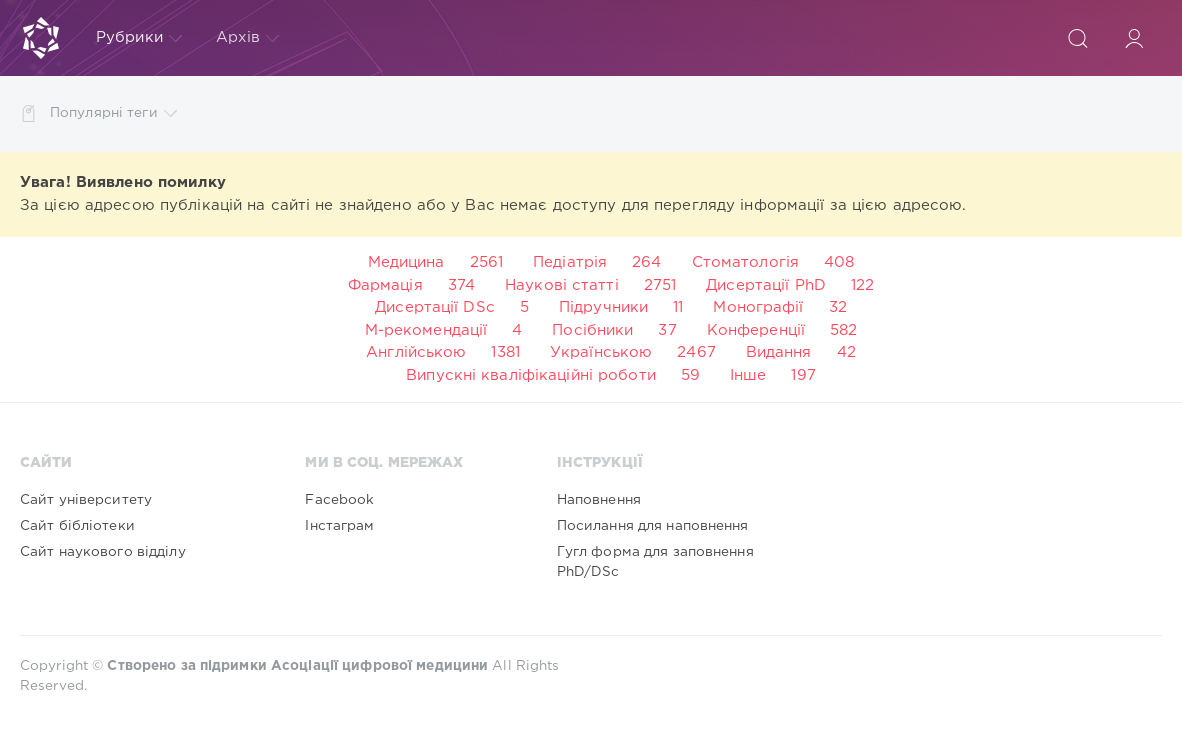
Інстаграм (339, 526)
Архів (248, 38)
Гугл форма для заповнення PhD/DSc (655, 562)
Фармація (385, 285)
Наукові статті (562, 285)
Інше (748, 375)
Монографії (758, 307)
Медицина (406, 262)
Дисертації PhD (766, 285)
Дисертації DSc (435, 307)
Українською (601, 352)
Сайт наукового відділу (103, 552)
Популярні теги (113, 113)
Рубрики (139, 38)
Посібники (592, 330)
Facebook (339, 500)
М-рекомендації (426, 330)
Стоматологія (745, 262)
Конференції (756, 330)
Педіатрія (570, 262)
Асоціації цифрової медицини (379, 666)
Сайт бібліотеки (77, 526)
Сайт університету (86, 500)
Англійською (416, 352)
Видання (779, 352)
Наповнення (599, 500)
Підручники (603, 307)
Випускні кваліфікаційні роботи (531, 375)
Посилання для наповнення (653, 526)
